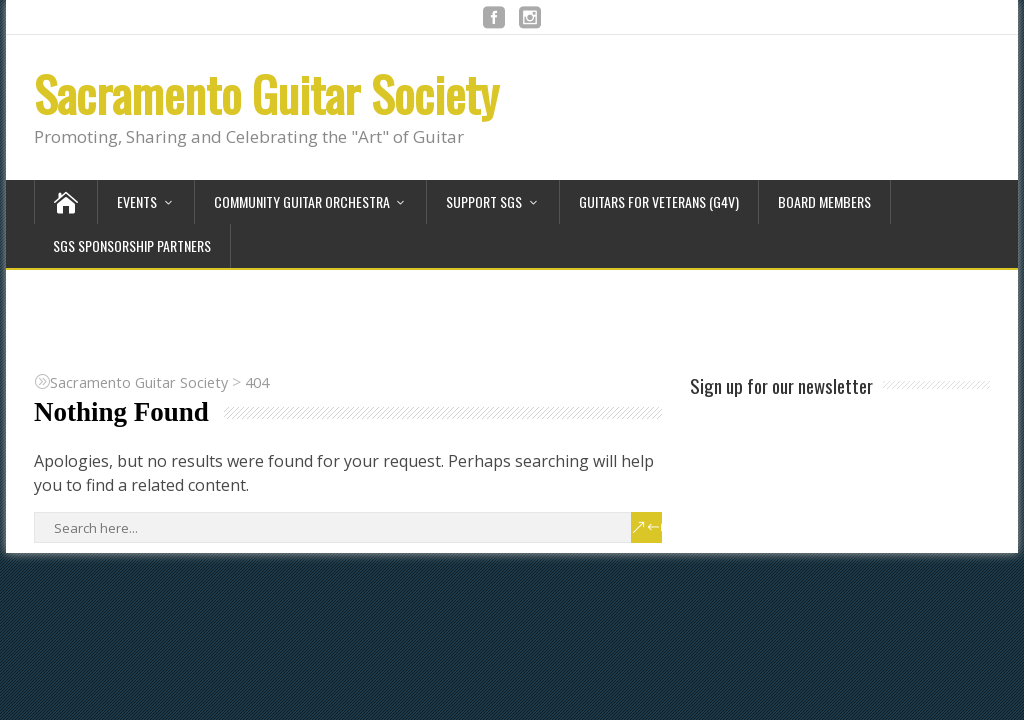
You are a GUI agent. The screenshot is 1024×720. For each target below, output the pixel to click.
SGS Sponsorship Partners (132, 245)
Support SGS (484, 201)
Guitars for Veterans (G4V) (659, 201)
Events (137, 201)
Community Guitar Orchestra (302, 201)
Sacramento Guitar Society (266, 93)
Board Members (824, 201)
